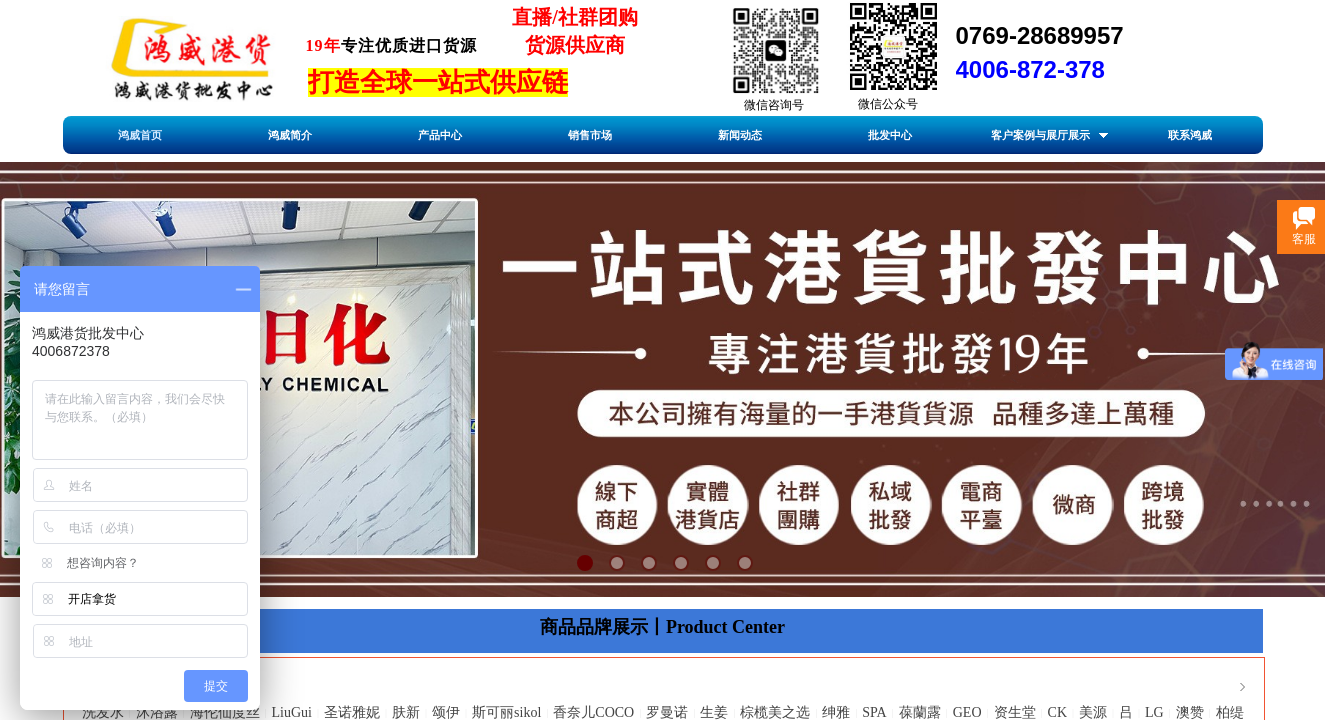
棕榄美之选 (775, 712)
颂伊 (446, 712)
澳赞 (1190, 712)
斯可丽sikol (506, 712)
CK (1057, 712)
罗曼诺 (667, 712)
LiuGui (292, 712)
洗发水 (103, 712)
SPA (874, 712)
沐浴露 (157, 712)
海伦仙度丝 (225, 712)
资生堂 (1015, 712)
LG (1154, 712)
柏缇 (1230, 712)
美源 (1093, 712)
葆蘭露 (920, 712)
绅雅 (836, 712)
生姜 (714, 712)
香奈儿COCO (593, 712)
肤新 (406, 712)
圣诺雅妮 (352, 712)
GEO (967, 712)
